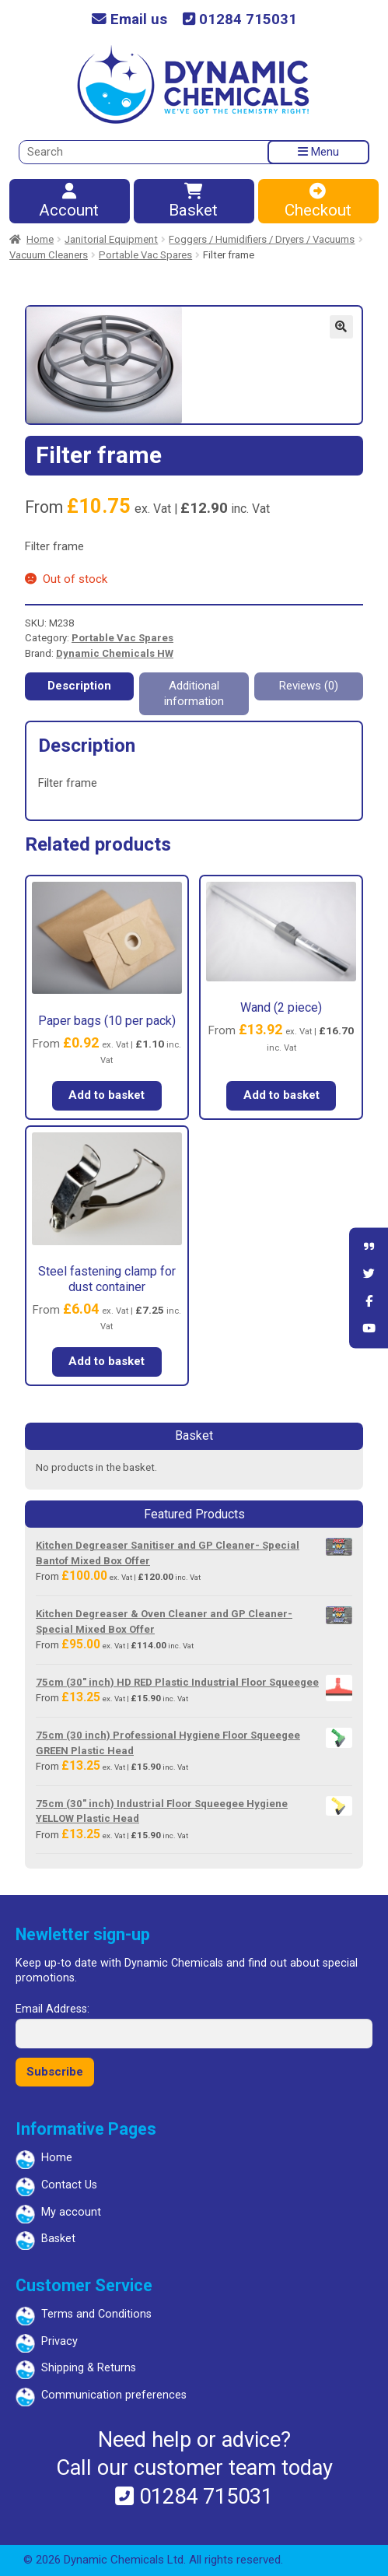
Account (69, 202)
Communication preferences (114, 2395)
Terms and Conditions (96, 2314)
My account (71, 2212)
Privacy (59, 2341)
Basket (193, 202)
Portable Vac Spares (145, 255)
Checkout (317, 202)
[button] (341, 327)
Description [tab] (79, 686)
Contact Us (69, 2185)
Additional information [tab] (194, 693)
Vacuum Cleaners (48, 255)
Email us (129, 20)
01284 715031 (240, 20)
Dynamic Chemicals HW (114, 653)
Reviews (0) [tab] (308, 686)
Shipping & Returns (88, 2367)
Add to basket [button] (106, 1095)
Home (40, 239)
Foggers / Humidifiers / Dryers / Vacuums (262, 239)
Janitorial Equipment (111, 239)
